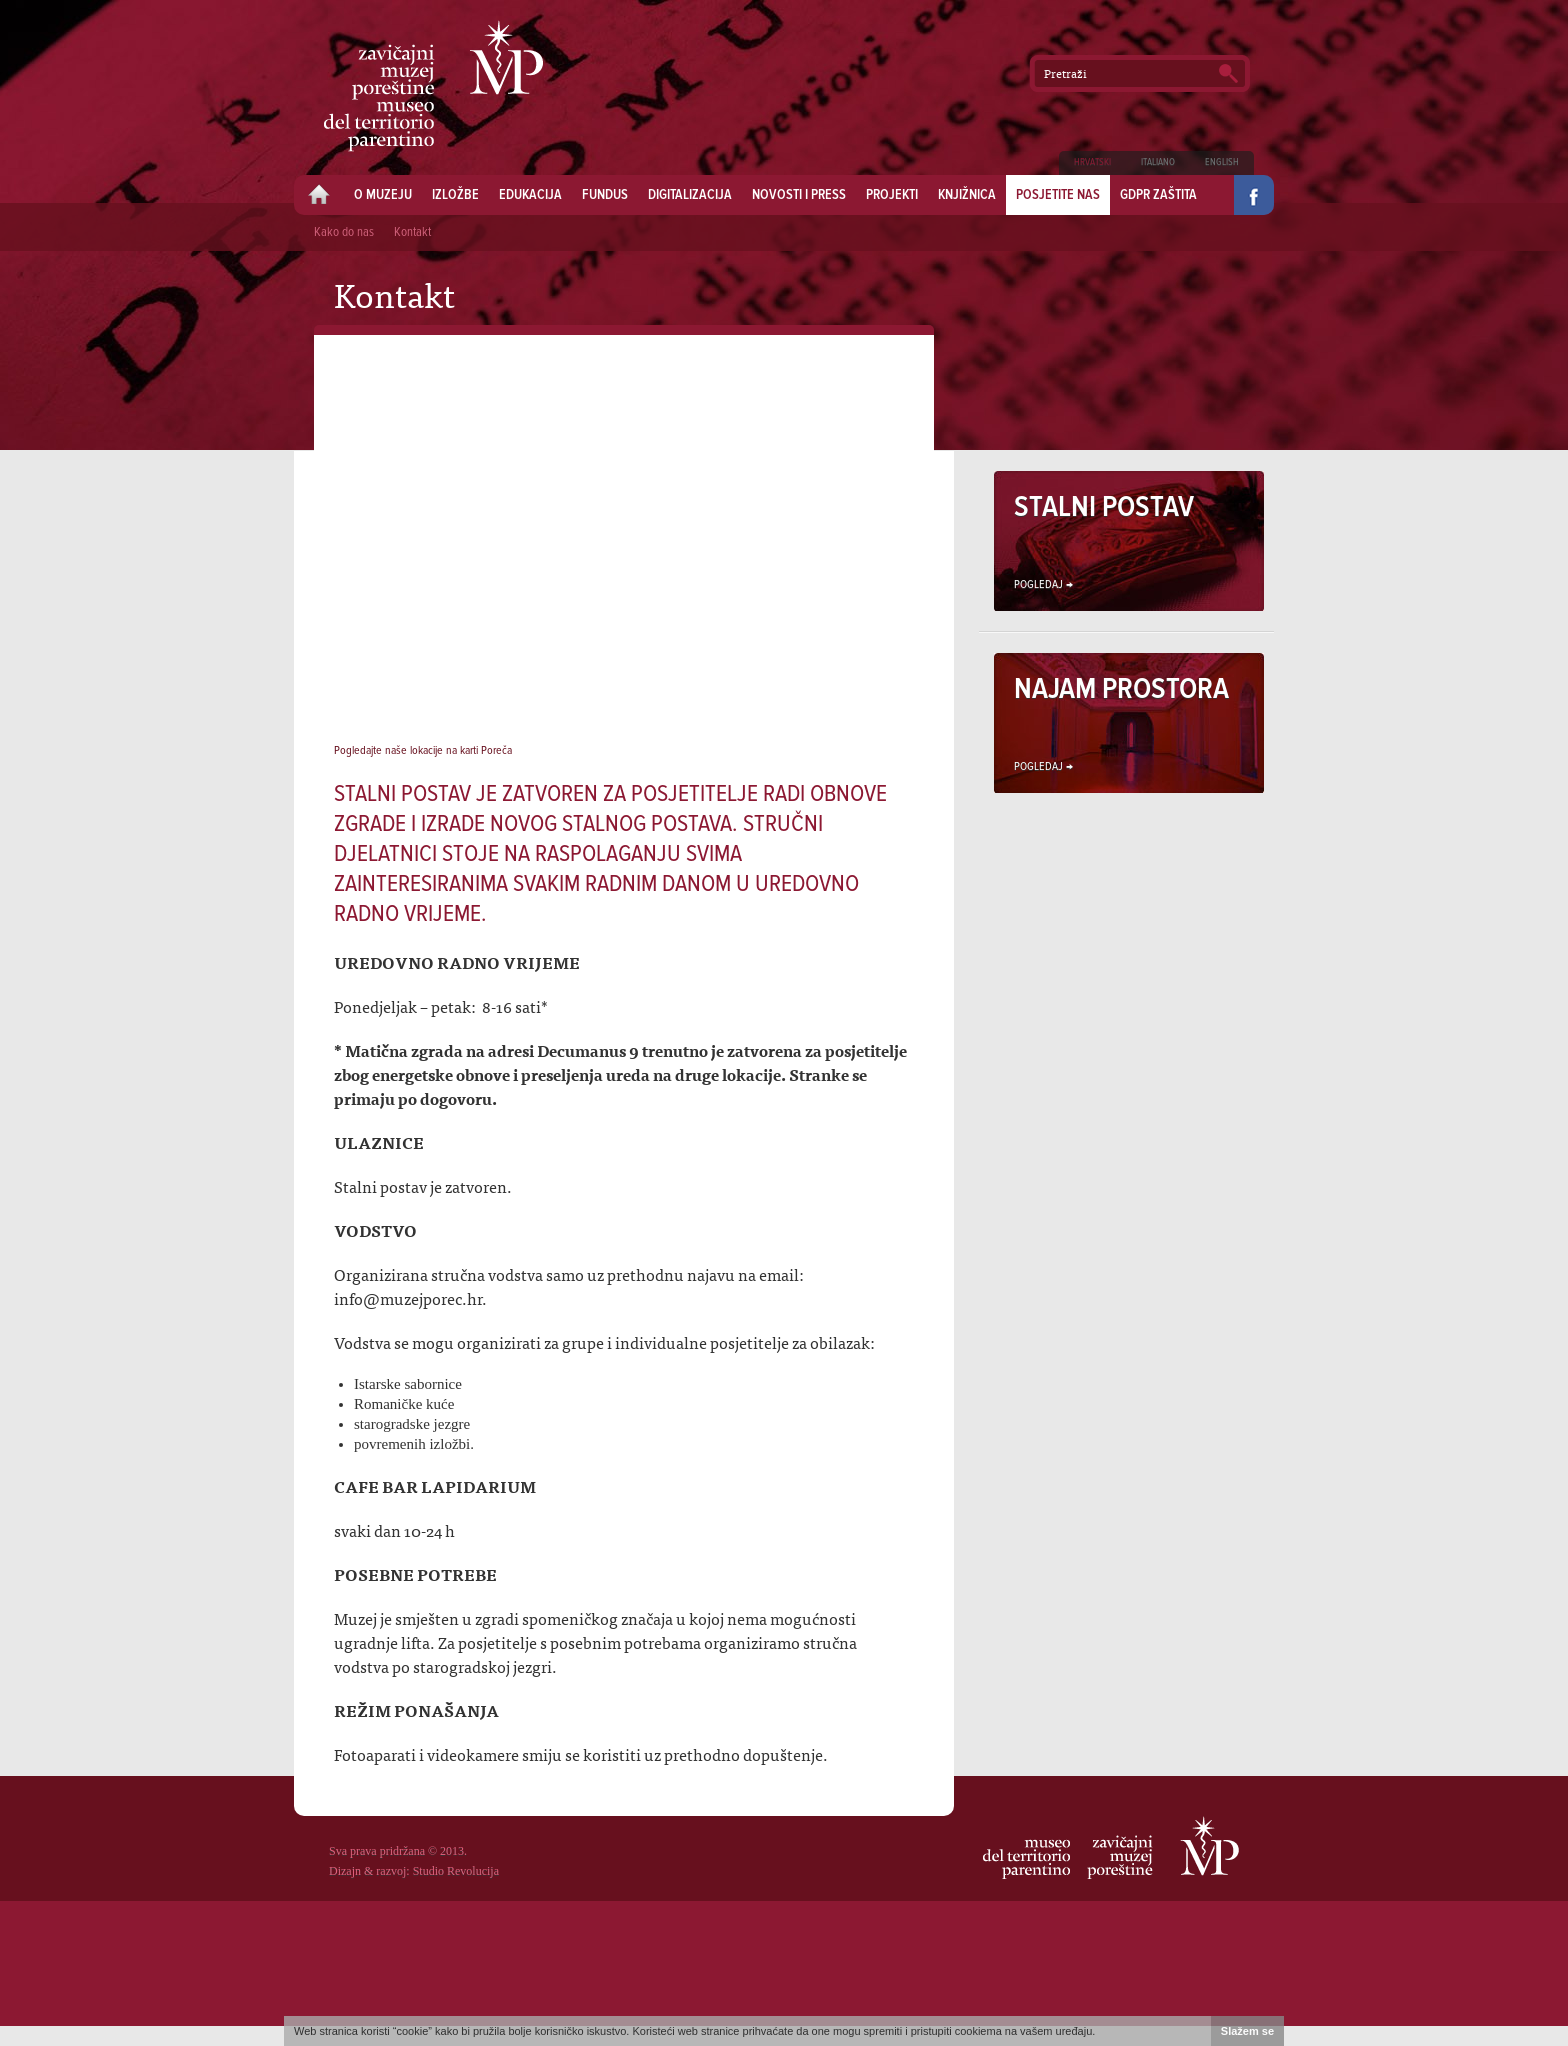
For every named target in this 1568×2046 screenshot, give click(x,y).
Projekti (892, 195)
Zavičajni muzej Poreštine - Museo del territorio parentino (433, 86)
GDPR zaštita (1158, 195)
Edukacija (530, 195)
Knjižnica (967, 195)
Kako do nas (344, 232)
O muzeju (383, 195)
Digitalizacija (690, 195)
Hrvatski (1092, 162)
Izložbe (455, 195)
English (1222, 162)
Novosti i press (799, 195)
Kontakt (412, 232)
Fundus (605, 195)
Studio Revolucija (456, 1871)
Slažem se (1247, 2031)
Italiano (1158, 162)
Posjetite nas (1058, 195)
